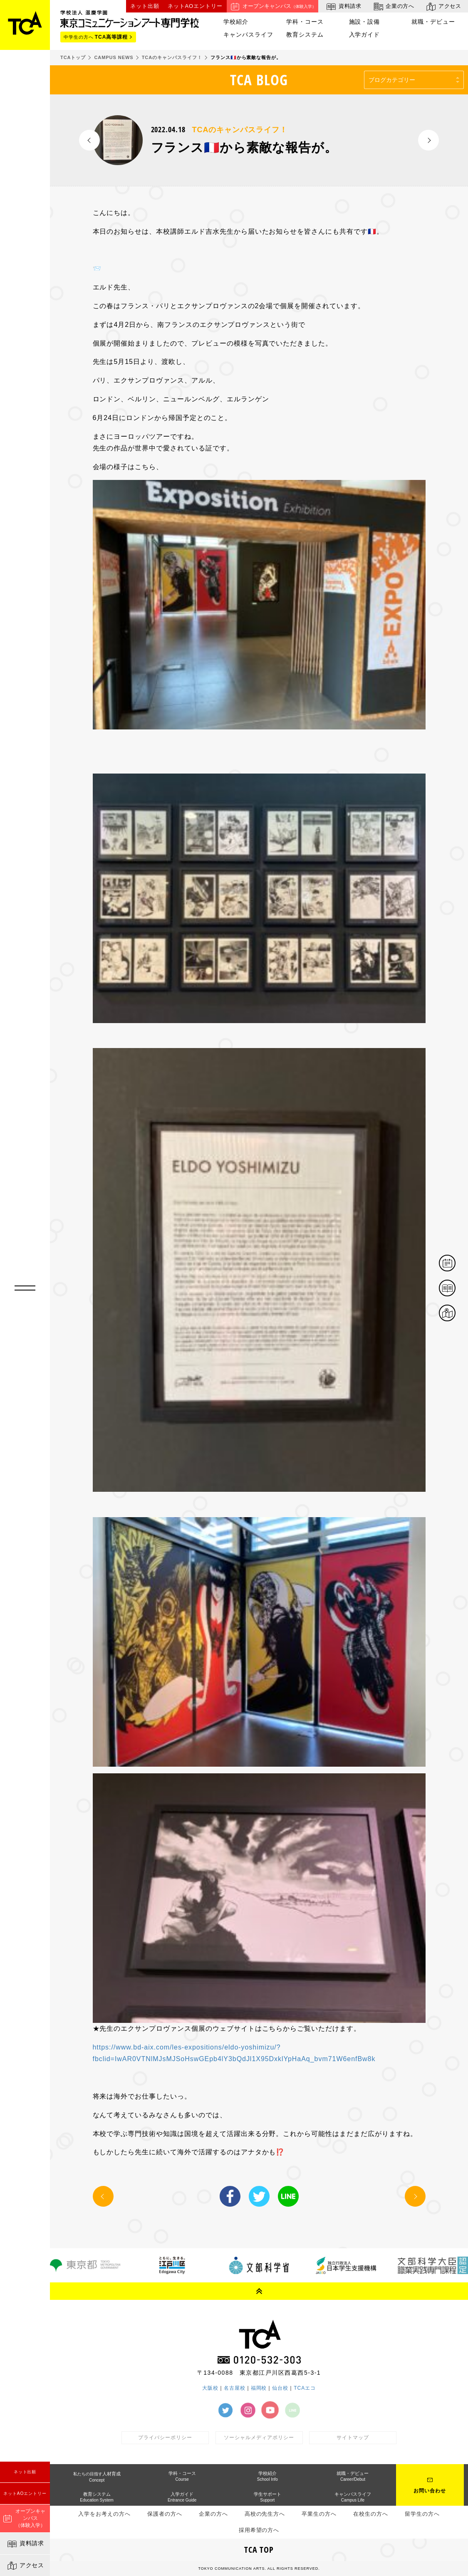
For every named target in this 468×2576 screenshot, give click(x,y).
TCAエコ (305, 2388)
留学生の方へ (422, 2514)
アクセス (25, 2565)
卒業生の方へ (319, 2514)
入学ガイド (364, 35)
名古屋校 (234, 2388)
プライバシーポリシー (165, 2437)
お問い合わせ (430, 2491)
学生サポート (267, 2497)
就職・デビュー (433, 22)
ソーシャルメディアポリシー (259, 2437)
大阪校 (210, 2388)
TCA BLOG (259, 79)
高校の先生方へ (265, 2514)
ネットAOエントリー (25, 2493)
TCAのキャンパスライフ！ (239, 130)
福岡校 (259, 2388)
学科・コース (305, 22)
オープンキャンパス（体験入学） (24, 2518)
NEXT (428, 140)
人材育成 (97, 2476)
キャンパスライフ (248, 35)
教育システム (305, 35)
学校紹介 (235, 22)
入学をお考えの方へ (104, 2514)
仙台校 (280, 2388)
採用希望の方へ (259, 2530)
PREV (89, 140)
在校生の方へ (370, 2514)
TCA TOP (259, 2549)
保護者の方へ (164, 2514)
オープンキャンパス (272, 6)
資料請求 (25, 2544)
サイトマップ (353, 2437)
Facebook (230, 2196)
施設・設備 (364, 22)
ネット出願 (25, 2472)
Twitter (259, 2196)
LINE (288, 2196)
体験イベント (455, 1263)
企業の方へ (393, 6)
